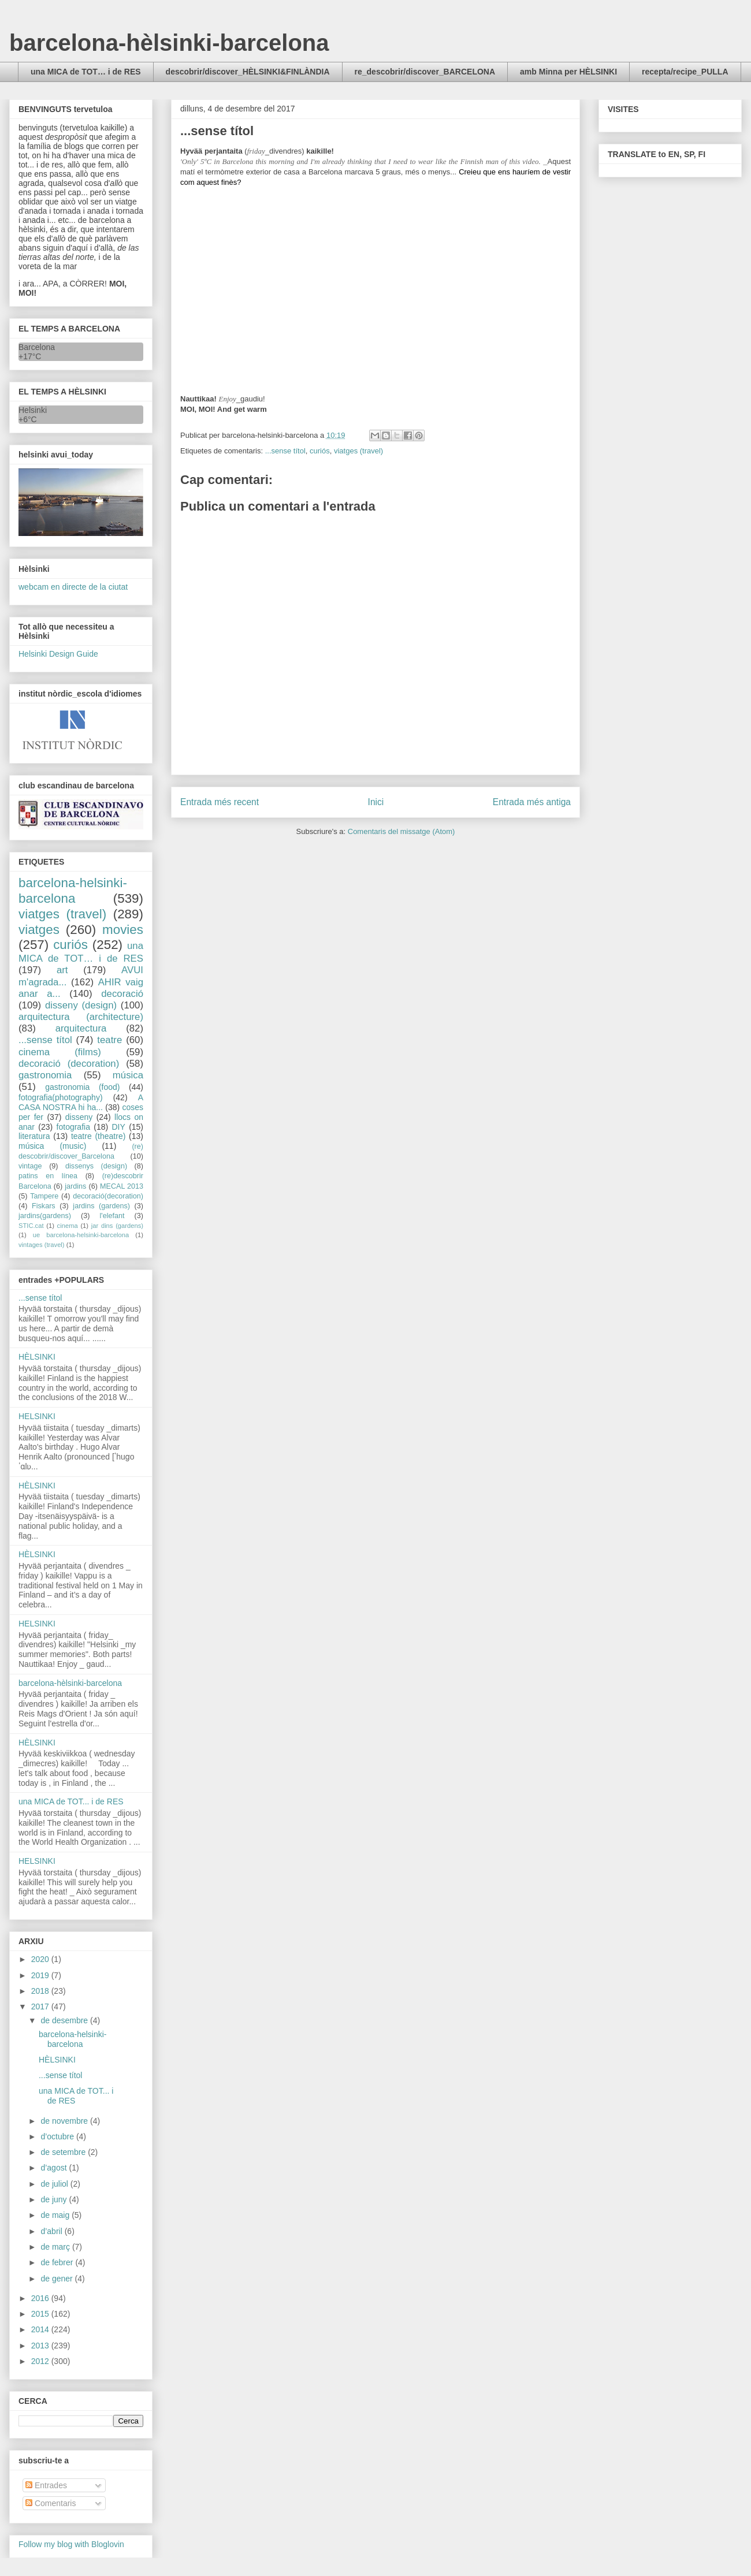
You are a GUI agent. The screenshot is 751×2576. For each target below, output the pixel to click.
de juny (54, 2199)
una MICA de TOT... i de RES (71, 1801)
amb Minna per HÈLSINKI (568, 71)
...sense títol (285, 450)
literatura (34, 1136)
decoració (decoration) (68, 1063)
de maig (56, 2215)
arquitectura (81, 1028)
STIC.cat (31, 1225)
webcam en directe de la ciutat (73, 586)
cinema (67, 1225)
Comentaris (50, 2503)
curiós (320, 450)
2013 (41, 2345)
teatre (109, 1039)
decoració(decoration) (108, 1196)
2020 (41, 1959)
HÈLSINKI (36, 1356)
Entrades (46, 2485)
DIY (118, 1126)
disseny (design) (81, 1005)
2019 (41, 1975)
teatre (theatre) (98, 1136)
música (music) (52, 1146)
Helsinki (32, 410)
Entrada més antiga (532, 802)
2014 (41, 2329)
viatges (39, 929)
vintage (30, 1166)
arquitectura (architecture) (80, 1016)
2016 (41, 2298)
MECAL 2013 (121, 1186)
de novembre (65, 2120)
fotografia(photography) (60, 1097)
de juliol (55, 2183)
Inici (376, 802)
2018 (41, 1991)
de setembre (64, 2152)
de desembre (65, 2020)
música (128, 1075)
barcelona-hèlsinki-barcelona (169, 42)
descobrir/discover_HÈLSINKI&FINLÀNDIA (248, 71)
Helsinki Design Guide (58, 653)
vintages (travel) (41, 1244)
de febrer (57, 2262)
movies (122, 929)
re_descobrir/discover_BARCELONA (425, 71)
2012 (41, 2361)
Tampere (44, 1196)
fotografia (73, 1126)
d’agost (54, 2167)
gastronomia (45, 1075)
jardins (75, 1186)
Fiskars (43, 1206)
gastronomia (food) (82, 1087)
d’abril (52, 2231)
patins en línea (47, 1176)
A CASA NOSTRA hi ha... (80, 1102)
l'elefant (112, 1216)
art (62, 970)
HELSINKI (36, 1416)
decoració (122, 993)
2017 (41, 2006)
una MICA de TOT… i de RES (86, 71)
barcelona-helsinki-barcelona (72, 891)
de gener (57, 2278)
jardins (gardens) (101, 1206)
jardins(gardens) (44, 1216)
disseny (78, 1117)
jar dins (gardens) (117, 1225)
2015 (41, 2313)
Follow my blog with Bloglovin (71, 2544)
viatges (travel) (358, 450)
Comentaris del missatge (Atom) (401, 831)
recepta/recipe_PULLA (685, 71)
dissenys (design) (96, 1166)
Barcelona (36, 347)
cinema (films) (59, 1052)
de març (56, 2246)
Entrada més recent (219, 802)
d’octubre (58, 2136)
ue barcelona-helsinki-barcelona (81, 1234)
